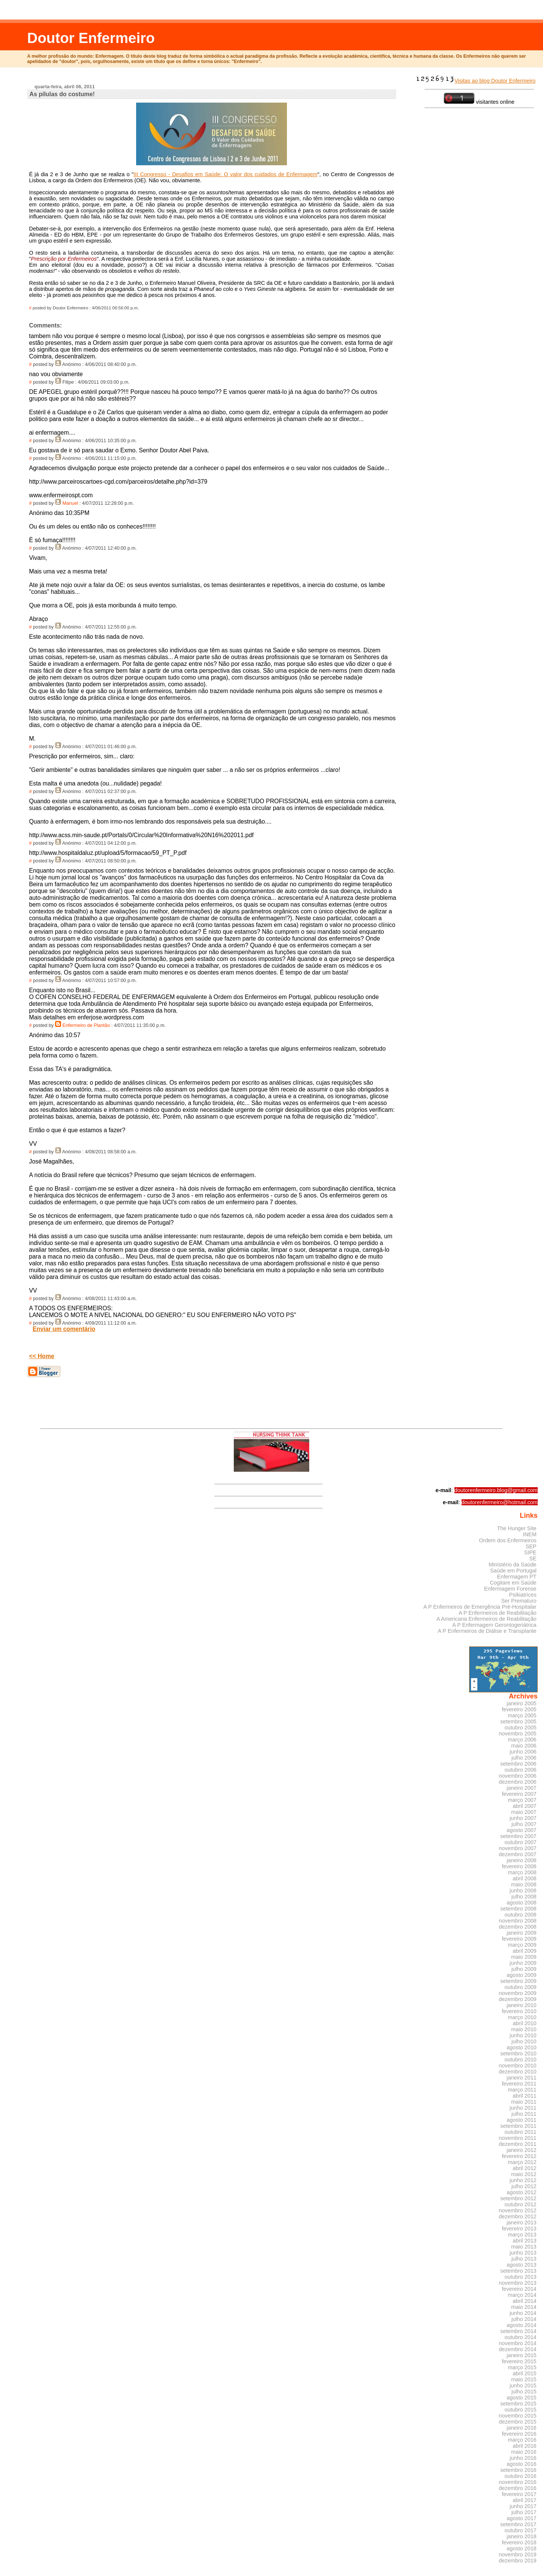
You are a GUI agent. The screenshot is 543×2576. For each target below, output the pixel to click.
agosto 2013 (522, 2265)
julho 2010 (523, 2041)
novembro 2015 (518, 2416)
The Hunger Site (517, 1528)
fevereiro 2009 (519, 1939)
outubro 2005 (521, 1728)
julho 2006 (523, 1758)
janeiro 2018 (522, 2536)
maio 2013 (524, 2247)
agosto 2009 (522, 1975)
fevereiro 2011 (519, 2084)
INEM (530, 1534)
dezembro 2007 (518, 1854)
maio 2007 (524, 1812)
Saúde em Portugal (513, 1571)
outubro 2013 (521, 2277)
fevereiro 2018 (519, 2542)
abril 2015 (525, 2373)
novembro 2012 (518, 2210)
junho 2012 (523, 2180)
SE (532, 1558)
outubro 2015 (521, 2410)
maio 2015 (524, 2379)
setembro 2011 (518, 2126)
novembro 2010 (518, 2066)
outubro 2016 (521, 2476)
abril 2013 (525, 2241)
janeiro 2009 (522, 1933)
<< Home (41, 1356)
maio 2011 (524, 2102)
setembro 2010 (518, 2053)
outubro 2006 (521, 1770)
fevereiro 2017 (519, 2494)
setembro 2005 (518, 1721)
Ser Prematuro (518, 1601)
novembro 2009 (518, 1993)
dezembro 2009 (518, 1999)
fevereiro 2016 (519, 2434)
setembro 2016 (518, 2470)
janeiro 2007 (522, 1788)
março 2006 (522, 1740)
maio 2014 (524, 2307)
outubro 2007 (521, 1842)
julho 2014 (523, 2319)
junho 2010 (523, 2035)
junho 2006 (523, 1752)
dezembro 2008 (518, 1927)
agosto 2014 (522, 2325)
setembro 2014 (518, 2331)
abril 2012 (525, 2168)
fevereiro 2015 (519, 2361)
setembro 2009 (518, 1981)
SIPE (530, 1552)
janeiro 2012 (522, 2150)
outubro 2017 (521, 2530)
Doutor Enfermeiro (91, 38)
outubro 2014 (521, 2337)
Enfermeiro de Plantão (86, 1025)
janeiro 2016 (522, 2428)
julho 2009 (523, 1969)
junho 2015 (523, 2385)
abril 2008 (525, 1878)
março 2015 (522, 2367)
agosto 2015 (522, 2398)
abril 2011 (525, 2096)
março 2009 (522, 1945)
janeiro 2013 (522, 2222)
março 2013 (522, 2235)
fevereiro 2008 (519, 1866)
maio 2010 (524, 2029)
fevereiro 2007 (519, 1794)
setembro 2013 (518, 2271)
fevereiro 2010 (519, 2011)
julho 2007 (523, 1824)
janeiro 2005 (522, 1703)
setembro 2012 (518, 2198)
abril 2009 (525, 1951)
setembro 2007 (518, 1836)
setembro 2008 (518, 1909)
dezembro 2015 (518, 2422)
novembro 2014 (518, 2343)
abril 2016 (525, 2446)
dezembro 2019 (518, 2561)
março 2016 (522, 2440)
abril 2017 (525, 2500)
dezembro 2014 (518, 2349)
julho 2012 (523, 2186)
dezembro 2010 (518, 2072)
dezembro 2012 (518, 2216)
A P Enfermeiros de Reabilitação (497, 1613)
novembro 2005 (518, 1734)
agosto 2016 (522, 2464)
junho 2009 (523, 1963)
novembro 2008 (518, 1921)
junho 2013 (523, 2253)
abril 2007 (525, 1806)
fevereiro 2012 (519, 2156)
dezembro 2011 (518, 2144)
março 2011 (522, 2090)
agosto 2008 (522, 1903)
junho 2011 (523, 2108)
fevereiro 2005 (519, 1709)
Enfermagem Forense (510, 1589)
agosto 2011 (522, 2120)
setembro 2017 (518, 2524)
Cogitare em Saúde (513, 1583)
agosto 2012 (522, 2192)
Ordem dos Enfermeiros (507, 1540)
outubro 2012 (521, 2204)
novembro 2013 (518, 2283)
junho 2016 (523, 2458)
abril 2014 (525, 2301)
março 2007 (522, 1800)
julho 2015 (523, 2391)
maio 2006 (524, 1746)
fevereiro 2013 (519, 2229)
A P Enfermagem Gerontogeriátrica (494, 1625)
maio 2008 (524, 1884)
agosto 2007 (522, 1830)
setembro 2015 (518, 2404)
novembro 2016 (518, 2482)
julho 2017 (523, 2512)
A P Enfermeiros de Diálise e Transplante (487, 1631)
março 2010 (522, 2017)
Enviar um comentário (64, 1329)
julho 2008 (523, 1897)
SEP (531, 1546)
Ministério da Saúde (513, 1565)
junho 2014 (523, 2313)
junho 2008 (523, 1890)
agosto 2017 (522, 2518)
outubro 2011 (521, 2132)
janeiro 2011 (522, 2078)
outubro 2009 (521, 1987)
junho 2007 (523, 1818)
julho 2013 (523, 2259)
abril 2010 (525, 2023)
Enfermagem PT (517, 1577)
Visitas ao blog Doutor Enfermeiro (475, 81)
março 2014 (522, 2295)
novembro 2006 (518, 1776)
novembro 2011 (518, 2138)
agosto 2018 (522, 2548)
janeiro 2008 (522, 1860)
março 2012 (522, 2162)
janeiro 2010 (522, 2005)
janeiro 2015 (522, 2355)
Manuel (70, 503)
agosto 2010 (522, 2047)
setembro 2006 (518, 1764)
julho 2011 (523, 2114)
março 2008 (522, 1872)
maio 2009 (524, 1957)
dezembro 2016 (518, 2488)
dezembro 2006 (518, 1782)
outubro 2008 (521, 1915)
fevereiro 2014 (519, 2289)
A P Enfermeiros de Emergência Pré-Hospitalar (480, 1607)
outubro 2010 (521, 2059)
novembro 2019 (518, 2554)
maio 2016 (524, 2452)
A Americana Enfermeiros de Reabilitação (487, 1619)
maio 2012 (524, 2174)
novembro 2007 (518, 1848)
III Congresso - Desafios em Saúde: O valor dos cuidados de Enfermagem (225, 174)
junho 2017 (523, 2506)
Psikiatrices (523, 1595)
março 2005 (522, 1715)
